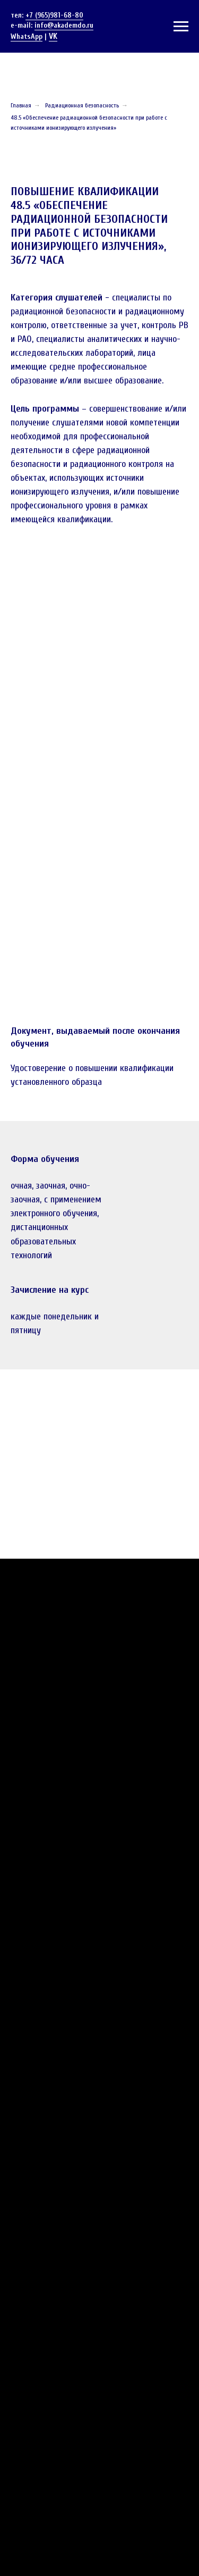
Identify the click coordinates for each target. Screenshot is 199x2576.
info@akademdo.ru (63, 25)
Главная (21, 105)
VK (53, 36)
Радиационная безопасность (82, 105)
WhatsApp (26, 36)
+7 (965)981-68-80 (54, 15)
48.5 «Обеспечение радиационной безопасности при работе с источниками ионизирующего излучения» (89, 122)
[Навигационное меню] (181, 26)
